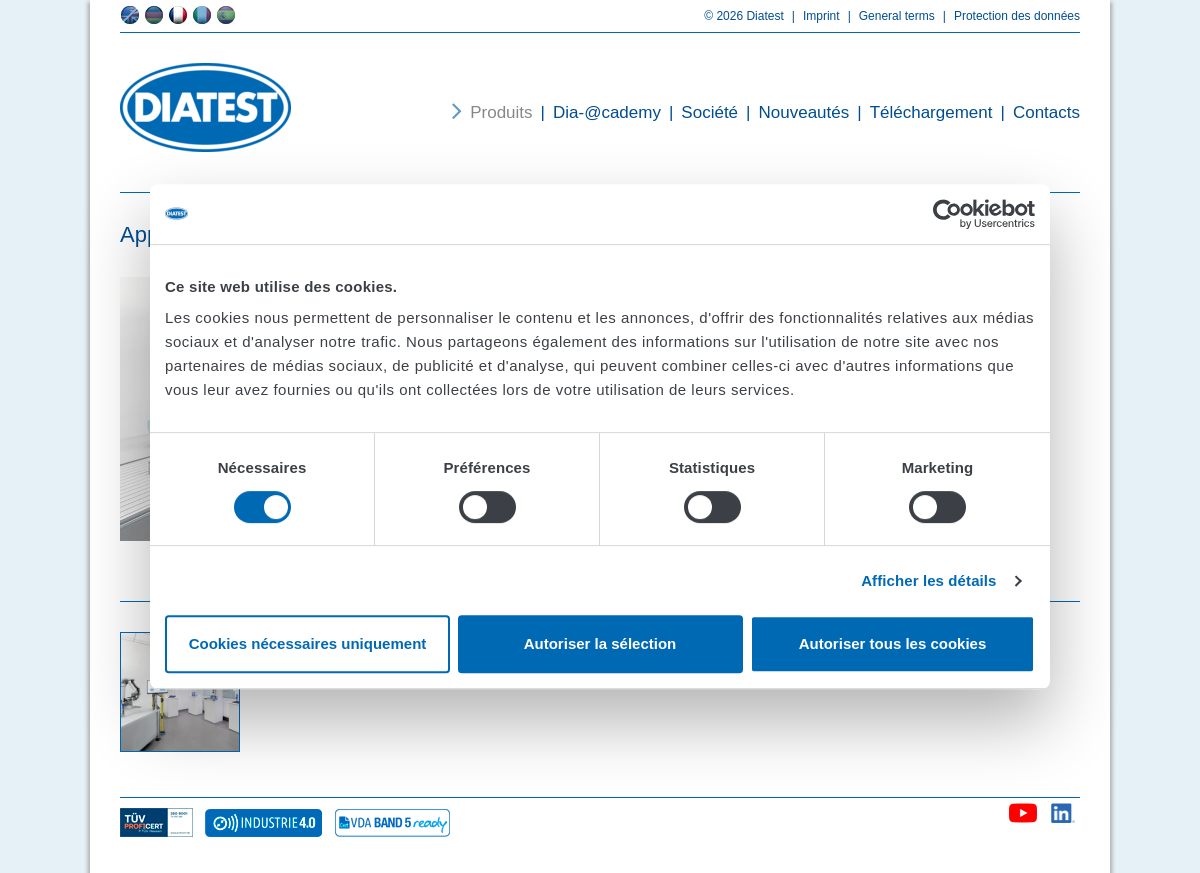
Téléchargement (920, 112)
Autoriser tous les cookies (893, 643)
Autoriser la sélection (600, 643)
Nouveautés (793, 112)
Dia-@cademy (597, 112)
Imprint (812, 16)
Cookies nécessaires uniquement (308, 643)
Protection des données (1007, 16)
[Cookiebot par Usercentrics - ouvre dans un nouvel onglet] (947, 214)
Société (699, 112)
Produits (501, 112)
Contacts (1036, 112)
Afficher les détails (928, 580)
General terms (887, 16)
